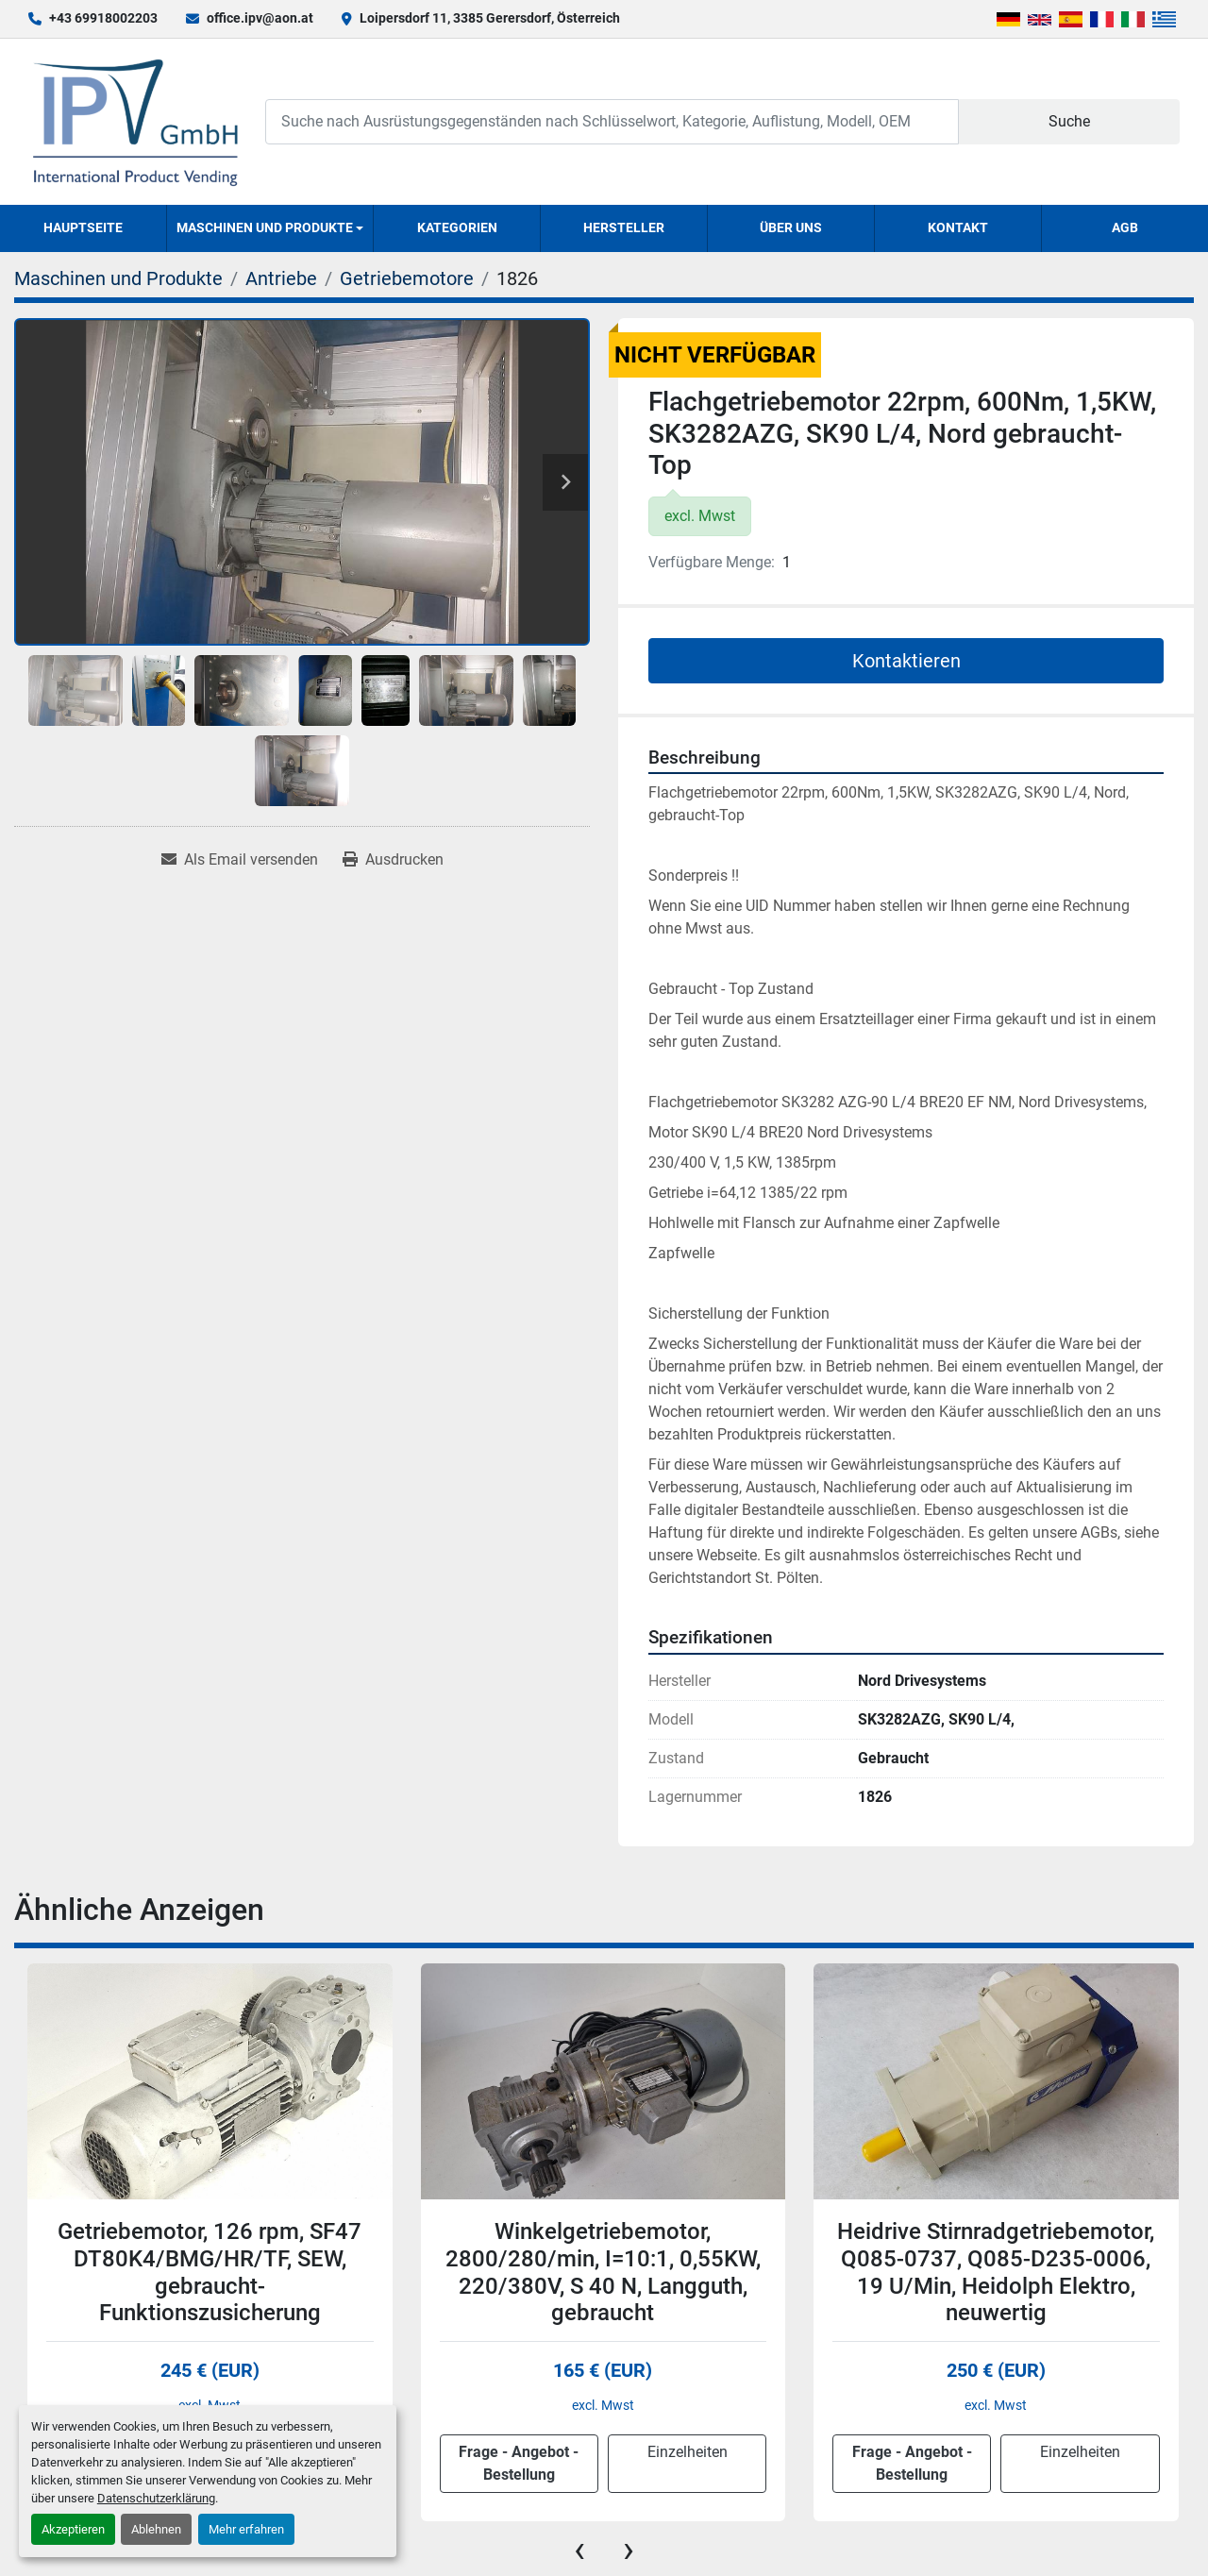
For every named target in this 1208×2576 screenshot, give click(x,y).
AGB (1125, 227)
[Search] (612, 121)
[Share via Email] (239, 860)
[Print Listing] (393, 860)
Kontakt (958, 227)
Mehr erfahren (246, 2529)
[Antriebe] (281, 278)
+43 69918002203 (103, 17)
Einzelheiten (687, 2452)
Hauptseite (83, 227)
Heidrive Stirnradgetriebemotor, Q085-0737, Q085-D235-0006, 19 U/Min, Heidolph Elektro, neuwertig (995, 2272)
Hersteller (623, 227)
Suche (1069, 121)
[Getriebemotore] (407, 278)
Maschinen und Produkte (264, 227)
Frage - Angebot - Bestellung (519, 2463)
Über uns (791, 227)
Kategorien (457, 227)
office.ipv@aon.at (260, 17)
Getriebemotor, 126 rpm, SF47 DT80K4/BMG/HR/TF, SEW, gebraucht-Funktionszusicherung (209, 2272)
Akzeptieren (73, 2529)
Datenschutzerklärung (156, 2498)
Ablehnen (156, 2529)
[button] (270, 228)
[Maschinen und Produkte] (118, 278)
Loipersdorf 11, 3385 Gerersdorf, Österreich (490, 17)
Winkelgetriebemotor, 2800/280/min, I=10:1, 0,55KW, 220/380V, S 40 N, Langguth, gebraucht (603, 2272)
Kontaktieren (906, 660)
